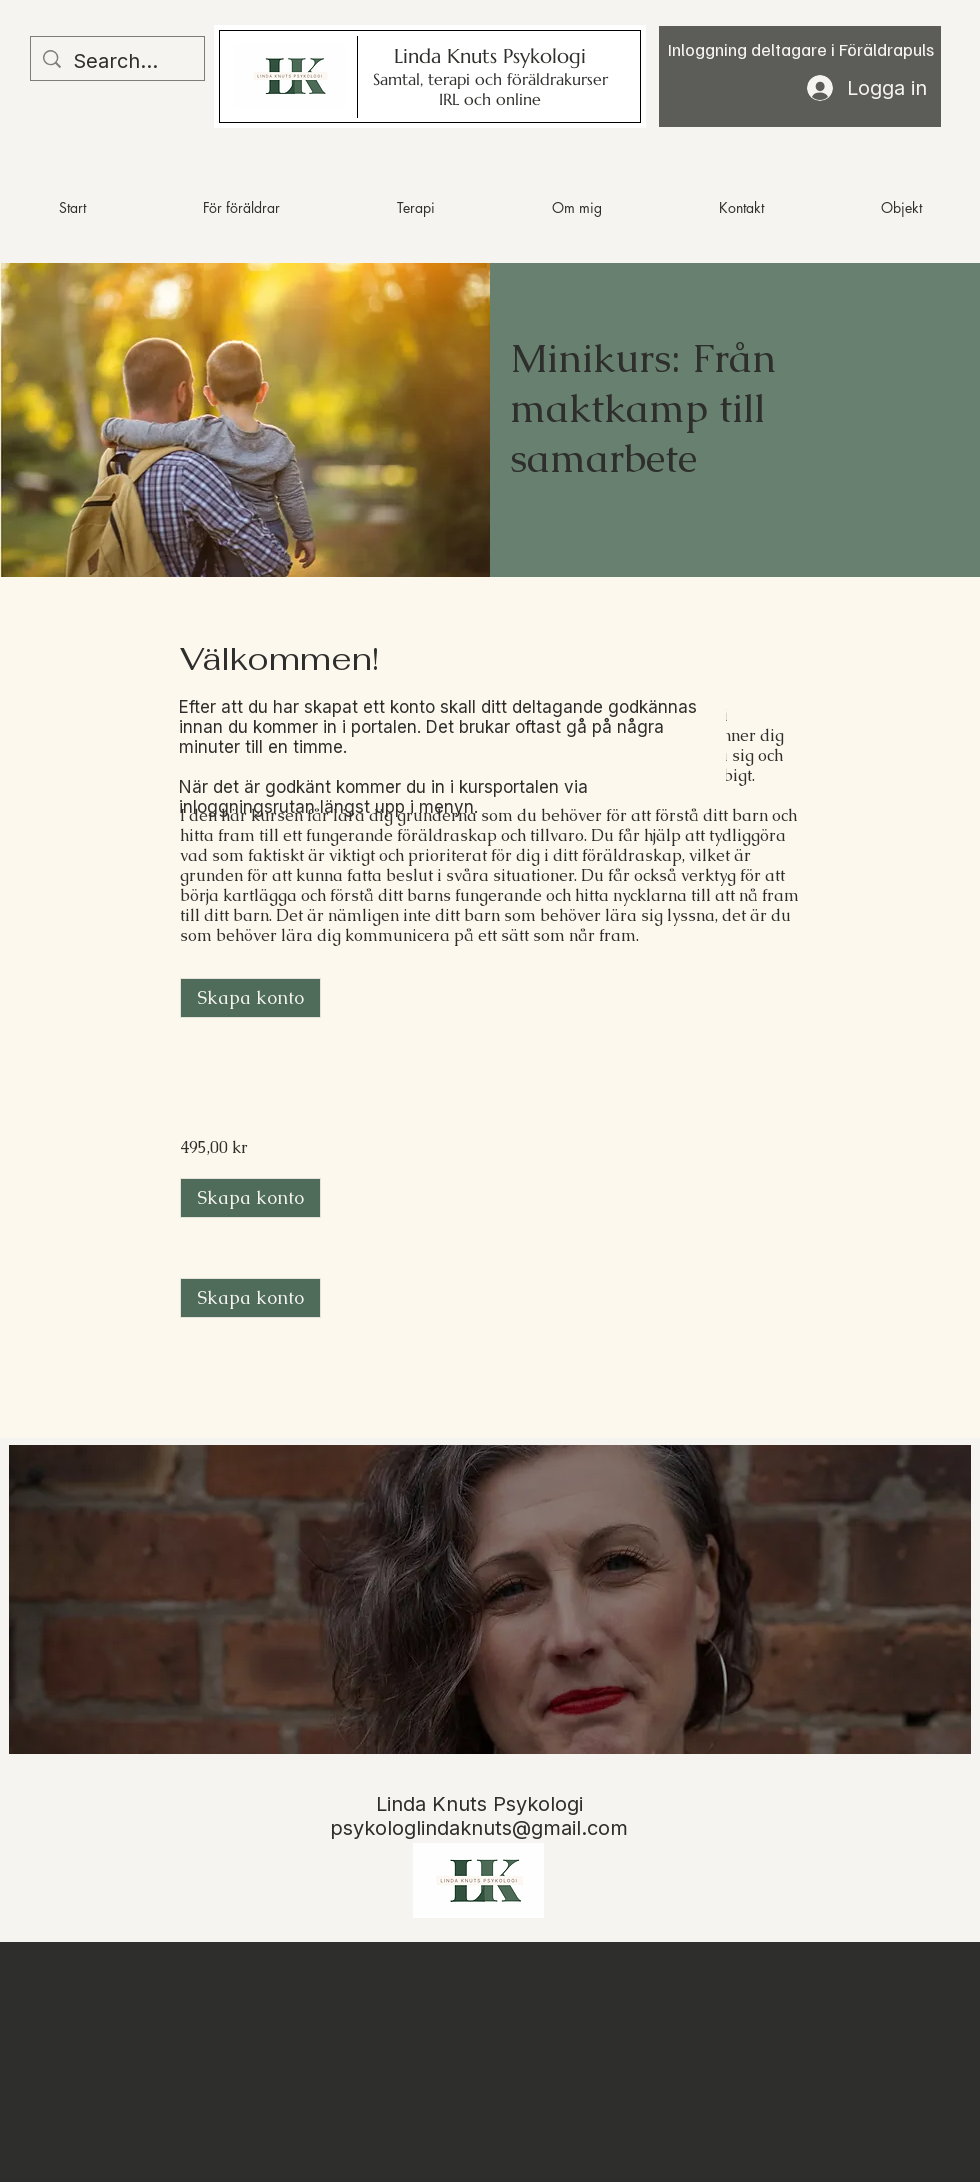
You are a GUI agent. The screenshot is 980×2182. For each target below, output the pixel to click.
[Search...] (117, 61)
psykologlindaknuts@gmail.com (479, 1828)
